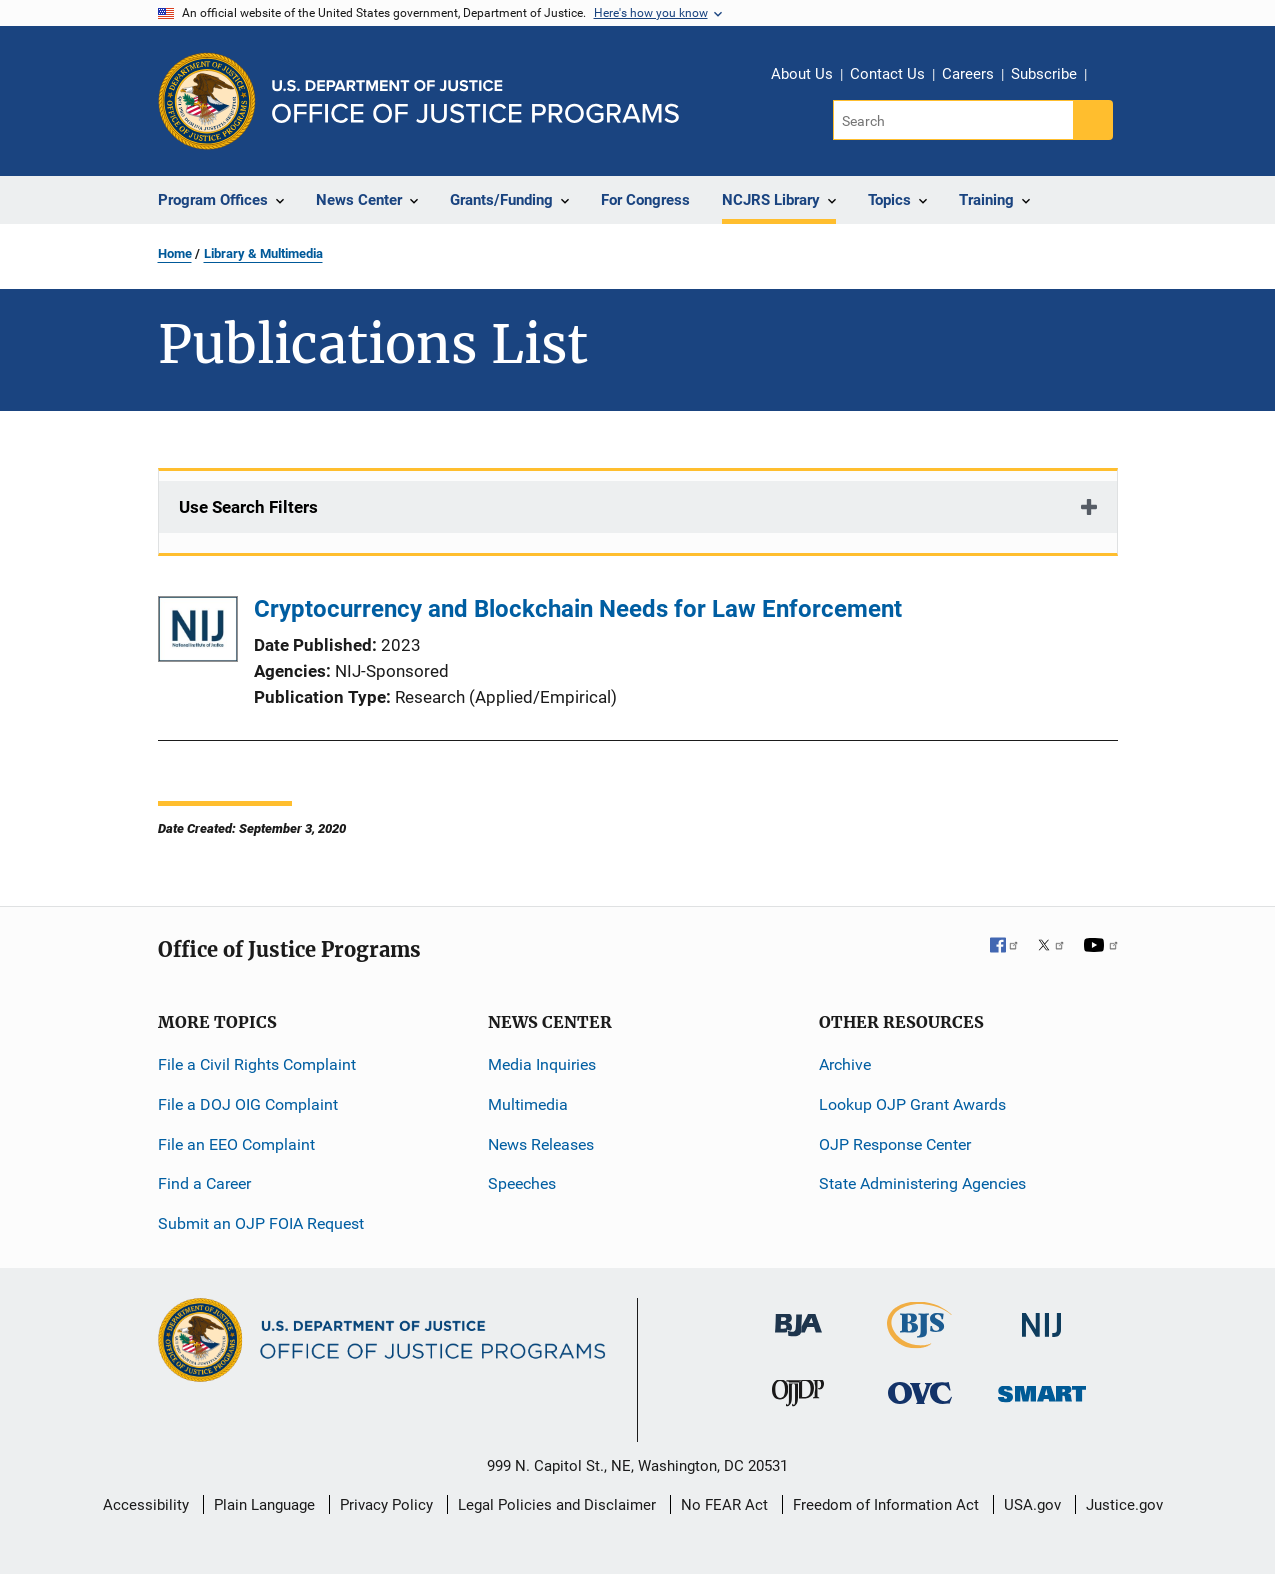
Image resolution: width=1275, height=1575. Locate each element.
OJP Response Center (895, 1144)
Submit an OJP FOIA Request (261, 1223)
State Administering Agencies (922, 1183)
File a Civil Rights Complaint (257, 1064)
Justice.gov (1124, 1505)
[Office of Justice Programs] (207, 101)
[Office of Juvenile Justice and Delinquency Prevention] (798, 1397)
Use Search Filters (248, 507)
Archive (845, 1064)
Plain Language (264, 1505)
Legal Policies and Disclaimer (557, 1505)
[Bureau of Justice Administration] (798, 1315)
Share (1109, 77)
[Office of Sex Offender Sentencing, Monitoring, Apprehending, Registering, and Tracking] (1042, 1388)
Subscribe (1044, 74)
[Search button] (1093, 120)
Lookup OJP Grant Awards (912, 1104)
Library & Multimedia (263, 253)
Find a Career (204, 1183)
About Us (802, 74)
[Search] (954, 120)
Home (175, 253)
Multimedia (528, 1104)
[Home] (475, 101)
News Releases (541, 1144)
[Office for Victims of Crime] (920, 1392)
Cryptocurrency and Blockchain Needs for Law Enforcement (578, 609)
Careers (968, 74)
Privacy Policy (386, 1505)
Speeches (522, 1183)
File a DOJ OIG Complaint (248, 1104)
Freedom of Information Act (886, 1505)
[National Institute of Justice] (1042, 1316)
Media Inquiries (542, 1064)
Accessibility (146, 1505)
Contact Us (887, 74)
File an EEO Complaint (236, 1144)
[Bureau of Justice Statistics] (919, 1339)
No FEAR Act (724, 1505)
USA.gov (1032, 1505)
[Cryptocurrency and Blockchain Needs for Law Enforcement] (198, 632)
